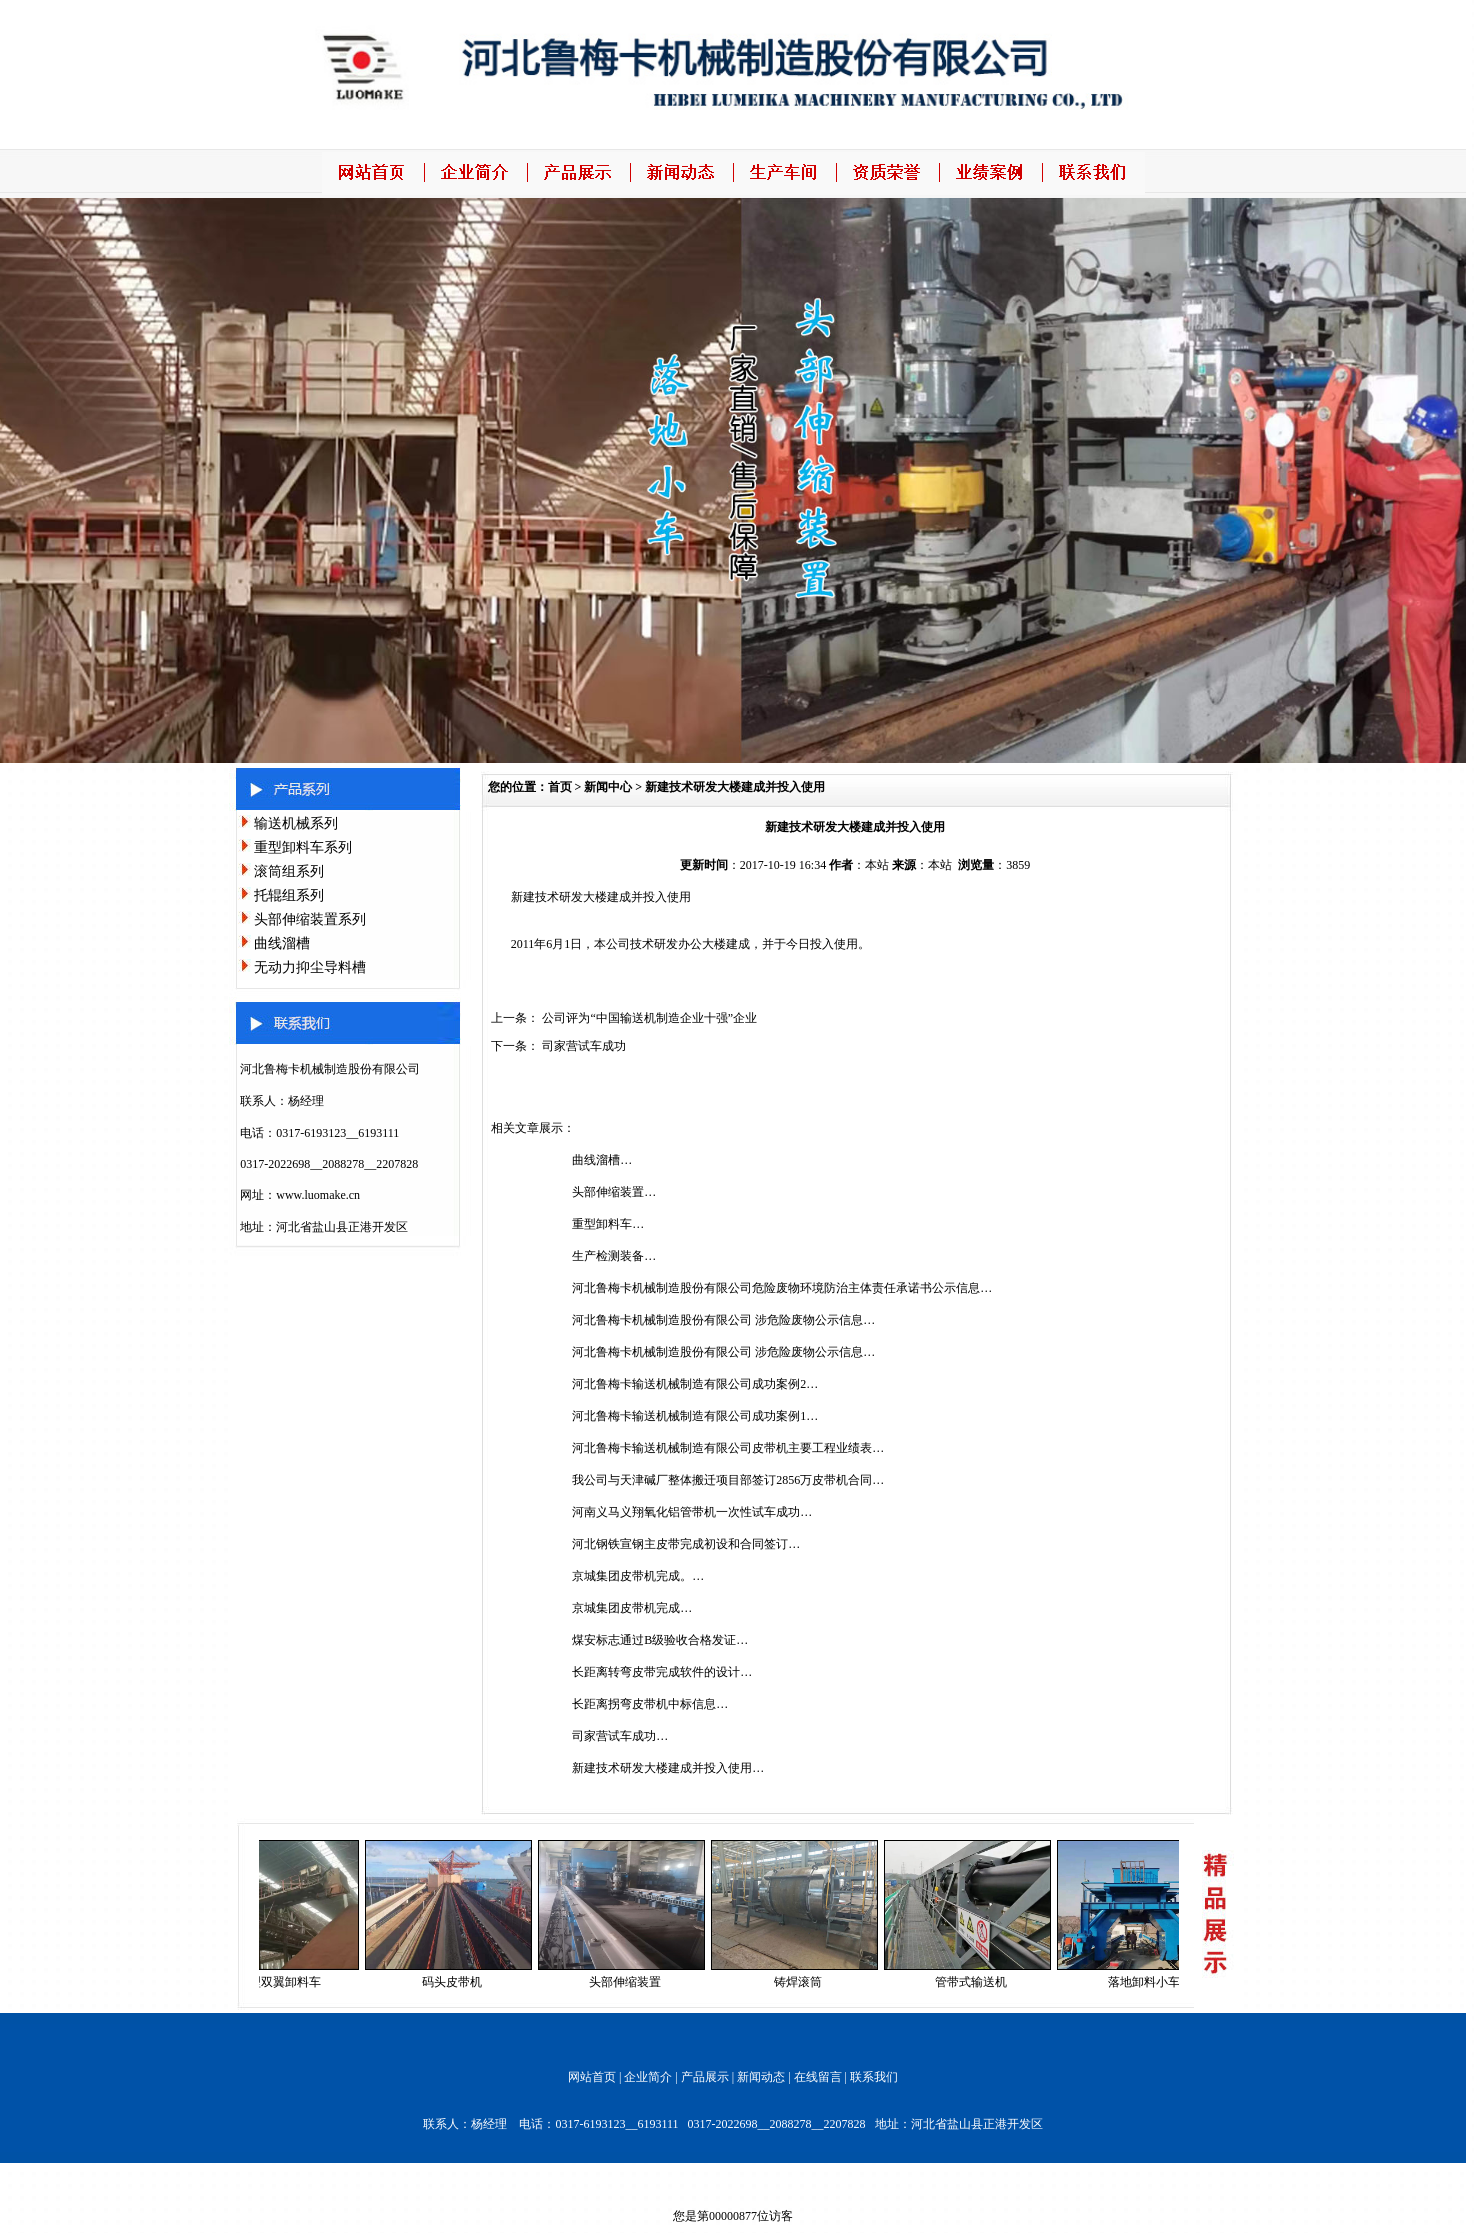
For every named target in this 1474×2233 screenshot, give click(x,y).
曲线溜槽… (602, 1160)
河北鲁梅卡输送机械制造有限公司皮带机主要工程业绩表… (728, 1448)
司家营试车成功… (620, 1736)
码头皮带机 (458, 1982)
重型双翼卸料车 (285, 1982)
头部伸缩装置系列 (310, 919)
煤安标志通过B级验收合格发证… (660, 1640)
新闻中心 (608, 787)
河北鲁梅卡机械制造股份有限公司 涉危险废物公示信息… (723, 1320)
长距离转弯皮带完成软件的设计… (662, 1672)
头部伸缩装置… (614, 1192)
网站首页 (592, 2077)
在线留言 (818, 2077)
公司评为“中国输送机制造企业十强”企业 (649, 1018)
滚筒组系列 (289, 871)
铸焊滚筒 (804, 1982)
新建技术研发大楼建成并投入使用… (668, 1768)
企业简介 (648, 2077)
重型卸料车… (608, 1224)
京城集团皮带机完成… (632, 1608)
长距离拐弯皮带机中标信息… (650, 1704)
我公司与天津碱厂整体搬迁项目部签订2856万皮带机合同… (728, 1480)
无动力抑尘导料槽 (310, 967)
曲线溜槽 (282, 943)
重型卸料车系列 (303, 847)
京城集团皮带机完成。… (638, 1576)
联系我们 (874, 2077)
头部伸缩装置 (631, 1982)
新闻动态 (761, 2077)
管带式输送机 (977, 1982)
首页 (560, 787)
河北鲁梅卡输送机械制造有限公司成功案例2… (695, 1384)
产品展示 (705, 2077)
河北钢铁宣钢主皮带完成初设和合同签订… (686, 1544)
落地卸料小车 (1150, 1982)
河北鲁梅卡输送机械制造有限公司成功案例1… (695, 1416)
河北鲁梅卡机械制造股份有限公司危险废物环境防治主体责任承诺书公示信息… (782, 1288)
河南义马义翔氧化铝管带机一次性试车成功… (692, 1512)
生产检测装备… (614, 1256)
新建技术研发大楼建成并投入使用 (735, 787)
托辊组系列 (289, 895)
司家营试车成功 (584, 1046)
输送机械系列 (296, 823)
